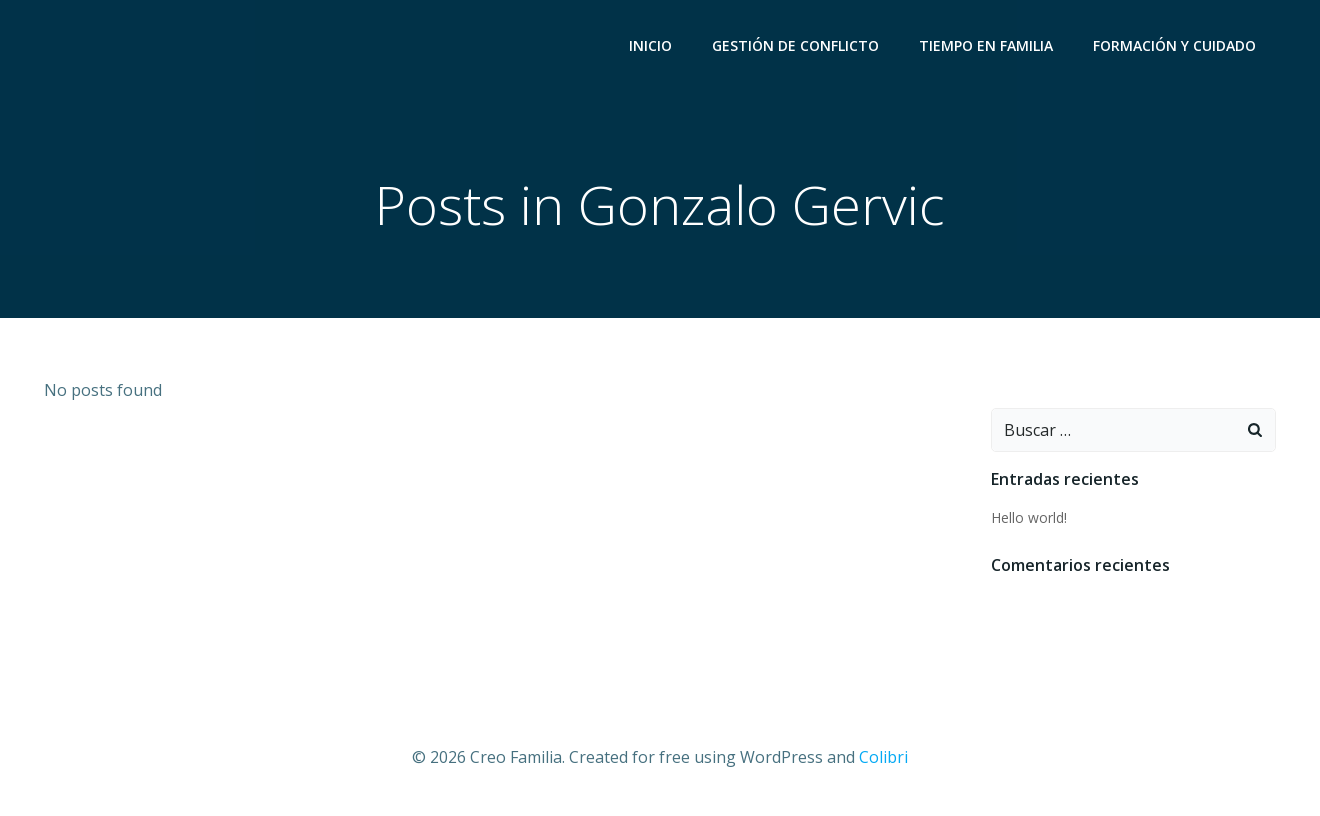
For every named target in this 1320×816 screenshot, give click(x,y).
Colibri (883, 757)
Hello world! (1029, 517)
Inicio (650, 45)
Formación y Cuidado (1174, 45)
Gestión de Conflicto (795, 45)
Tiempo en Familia (986, 45)
